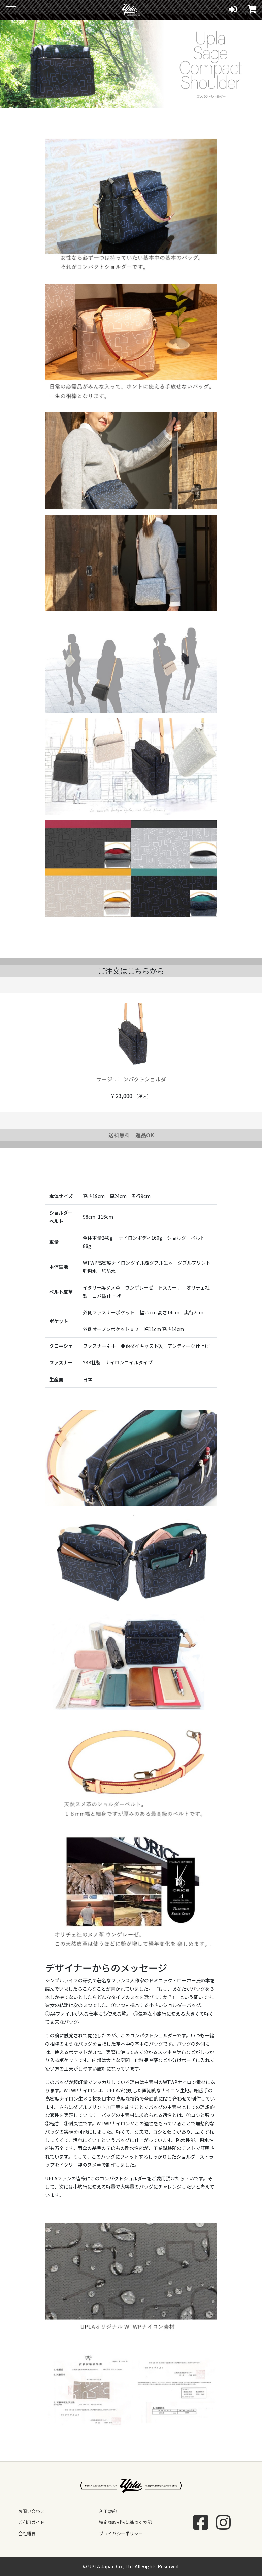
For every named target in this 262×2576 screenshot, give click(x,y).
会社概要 (27, 2533)
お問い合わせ (31, 2511)
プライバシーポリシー (121, 2533)
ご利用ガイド (31, 2522)
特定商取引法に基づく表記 (125, 2522)
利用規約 (108, 2511)
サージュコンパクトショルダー (131, 1082)
